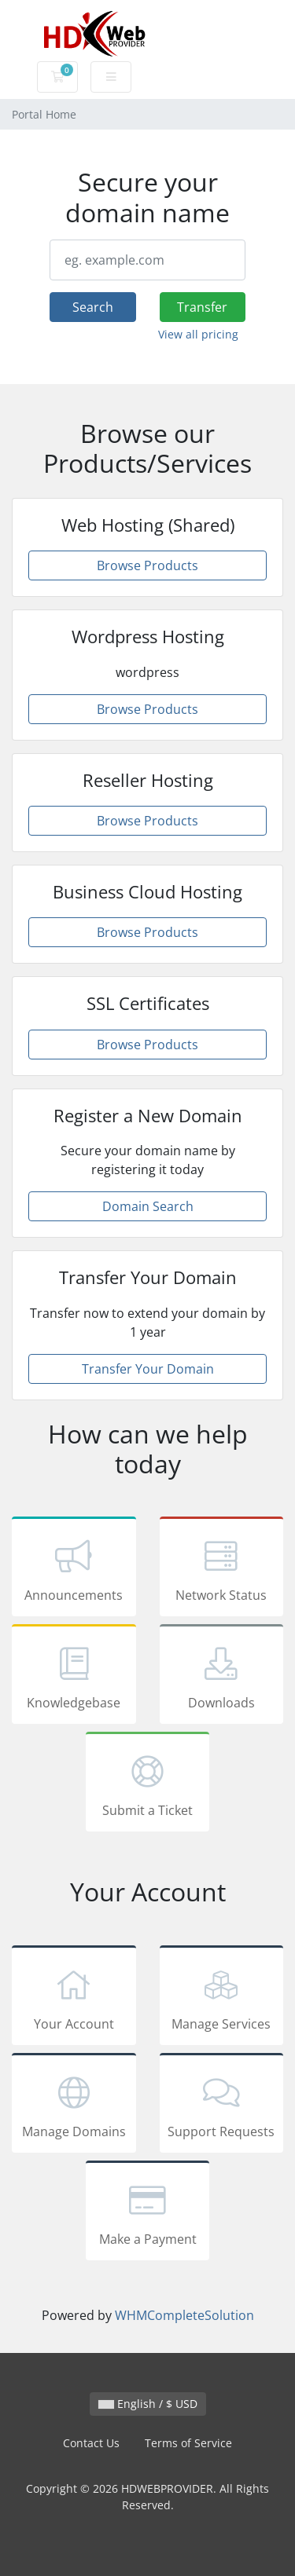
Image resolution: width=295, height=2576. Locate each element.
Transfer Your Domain (148, 1369)
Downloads (222, 1676)
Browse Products (147, 565)
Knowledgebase (74, 1676)
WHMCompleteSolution (184, 2315)
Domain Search (148, 1206)
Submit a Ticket (148, 1784)
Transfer (202, 307)
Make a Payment (148, 2213)
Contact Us (91, 2442)
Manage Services (222, 1998)
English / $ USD (147, 2403)
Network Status (222, 1569)
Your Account (74, 1998)
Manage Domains (74, 2105)
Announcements (74, 1569)
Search (92, 307)
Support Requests (222, 2105)
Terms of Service (188, 2442)
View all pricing (198, 334)
